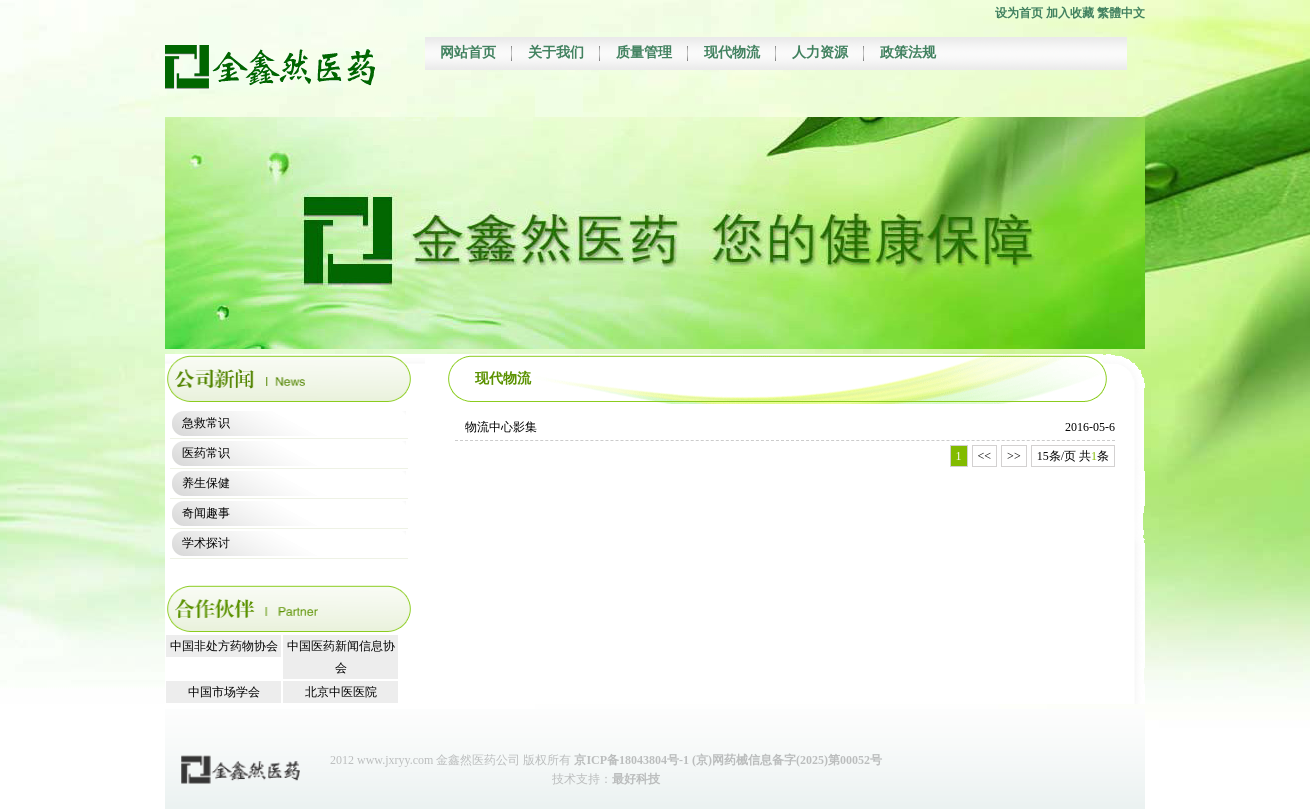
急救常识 (206, 423)
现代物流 (732, 52)
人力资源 (820, 52)
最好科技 (636, 779)
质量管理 (644, 52)
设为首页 (1019, 13)
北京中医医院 (341, 692)
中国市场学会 (224, 692)
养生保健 (206, 483)
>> (1014, 456)
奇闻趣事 (206, 513)
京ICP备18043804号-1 (631, 760)
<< (985, 456)
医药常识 (206, 453)
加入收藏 (1070, 13)
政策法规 (908, 52)
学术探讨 (206, 543)
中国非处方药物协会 (224, 646)
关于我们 (556, 52)
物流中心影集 (501, 427)
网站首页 (468, 52)
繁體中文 (1121, 13)
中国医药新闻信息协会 (341, 657)
